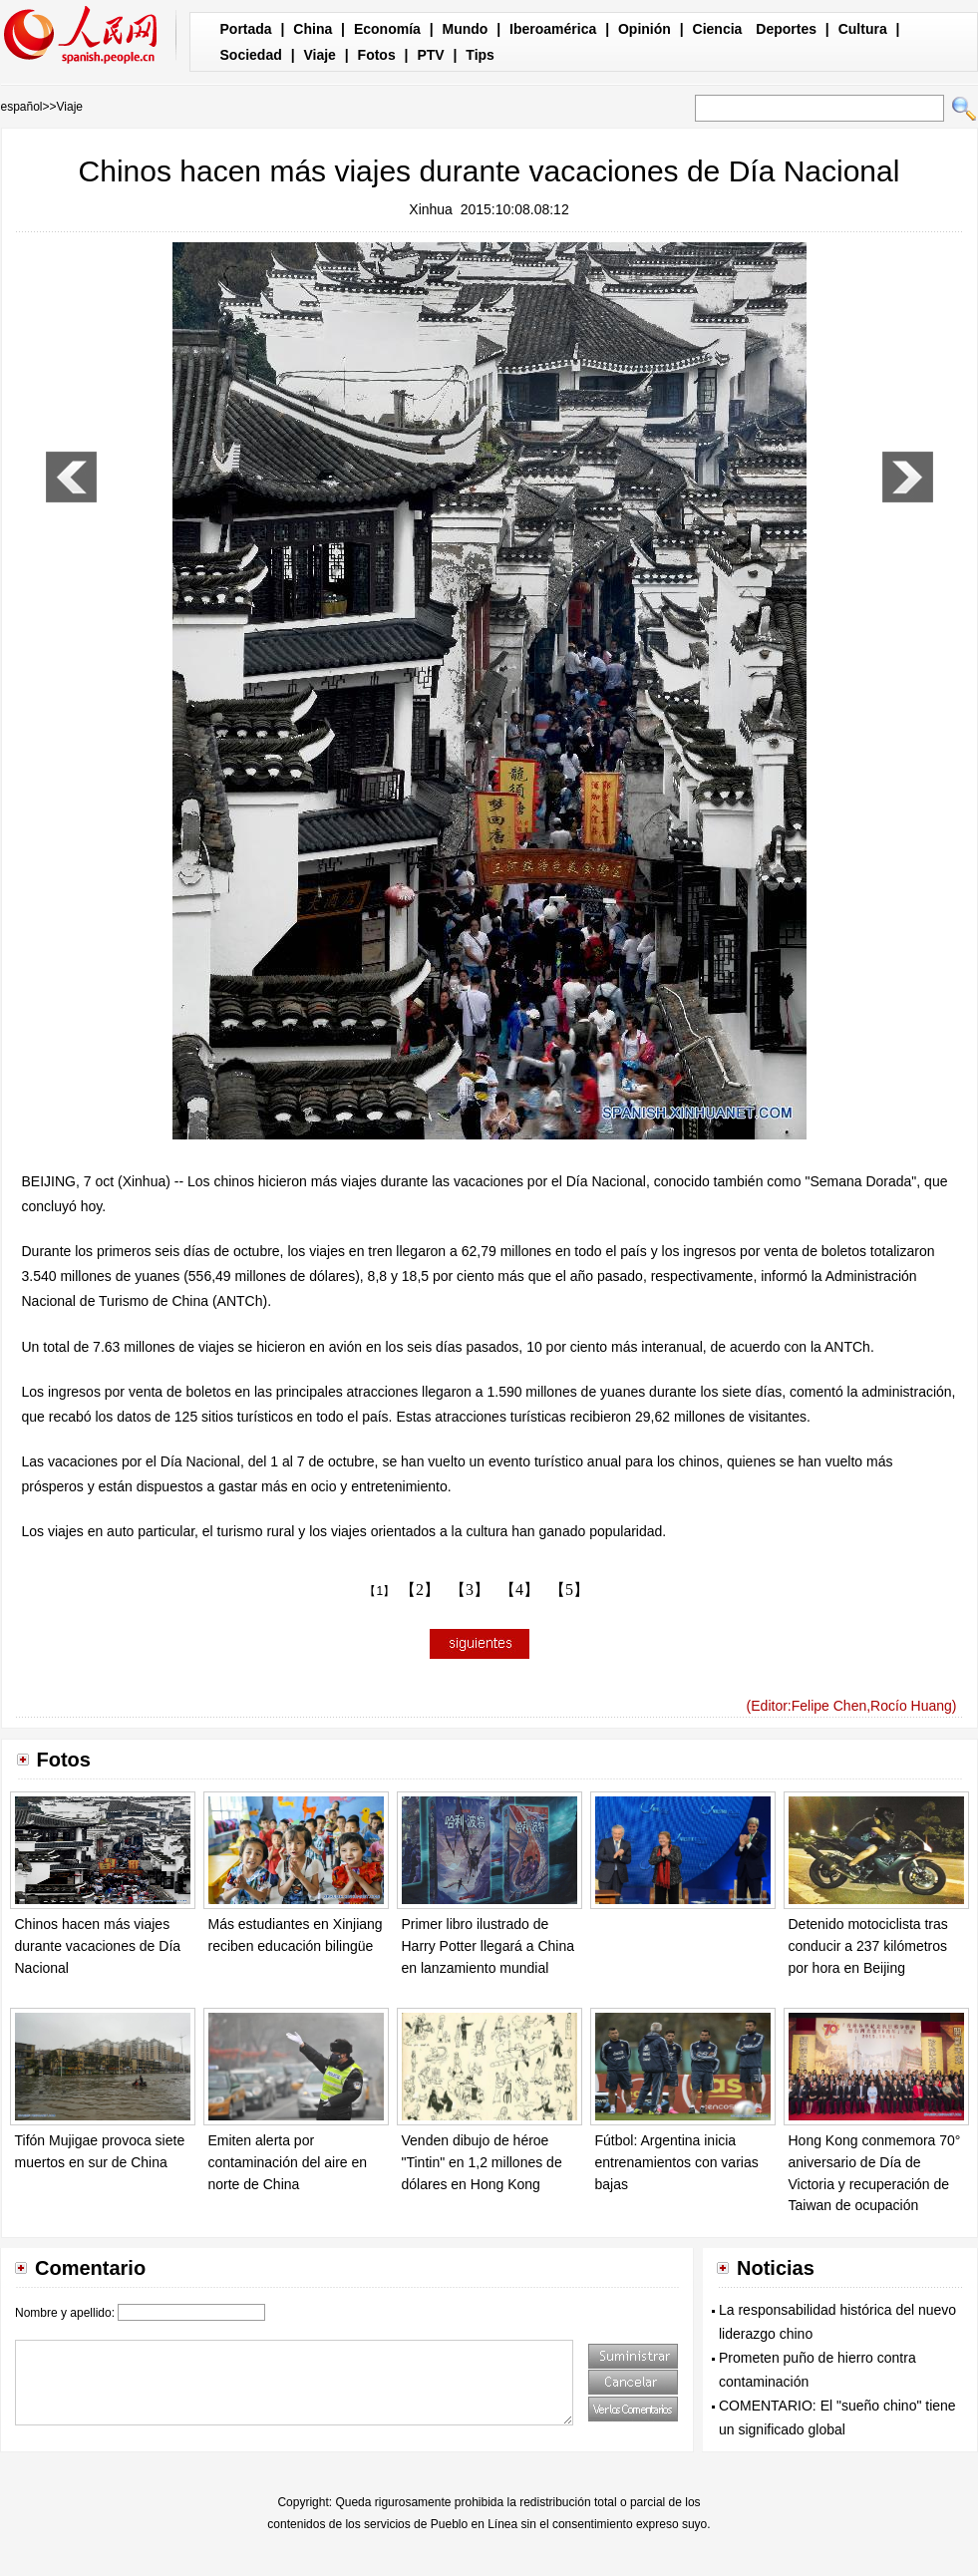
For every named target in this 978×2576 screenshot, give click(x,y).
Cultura (862, 29)
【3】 (469, 1589)
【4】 (519, 1589)
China (312, 29)
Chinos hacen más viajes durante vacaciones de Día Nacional (98, 1945)
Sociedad (251, 55)
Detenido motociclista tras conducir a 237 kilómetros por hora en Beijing (868, 1945)
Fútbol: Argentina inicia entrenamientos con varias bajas (677, 2161)
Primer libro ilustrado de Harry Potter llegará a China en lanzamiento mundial (488, 1945)
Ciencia (718, 29)
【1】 (379, 1591)
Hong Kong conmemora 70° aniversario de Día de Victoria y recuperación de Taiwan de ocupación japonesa (875, 2183)
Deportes (786, 29)
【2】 (420, 1589)
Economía (387, 29)
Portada (246, 29)
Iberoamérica (552, 29)
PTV (430, 55)
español (22, 107)
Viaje (319, 55)
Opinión (644, 29)
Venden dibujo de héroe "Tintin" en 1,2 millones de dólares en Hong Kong (482, 2161)
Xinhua (431, 209)
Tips (480, 55)
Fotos (377, 55)
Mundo (466, 29)
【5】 (569, 1589)
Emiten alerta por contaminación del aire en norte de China (288, 2161)
